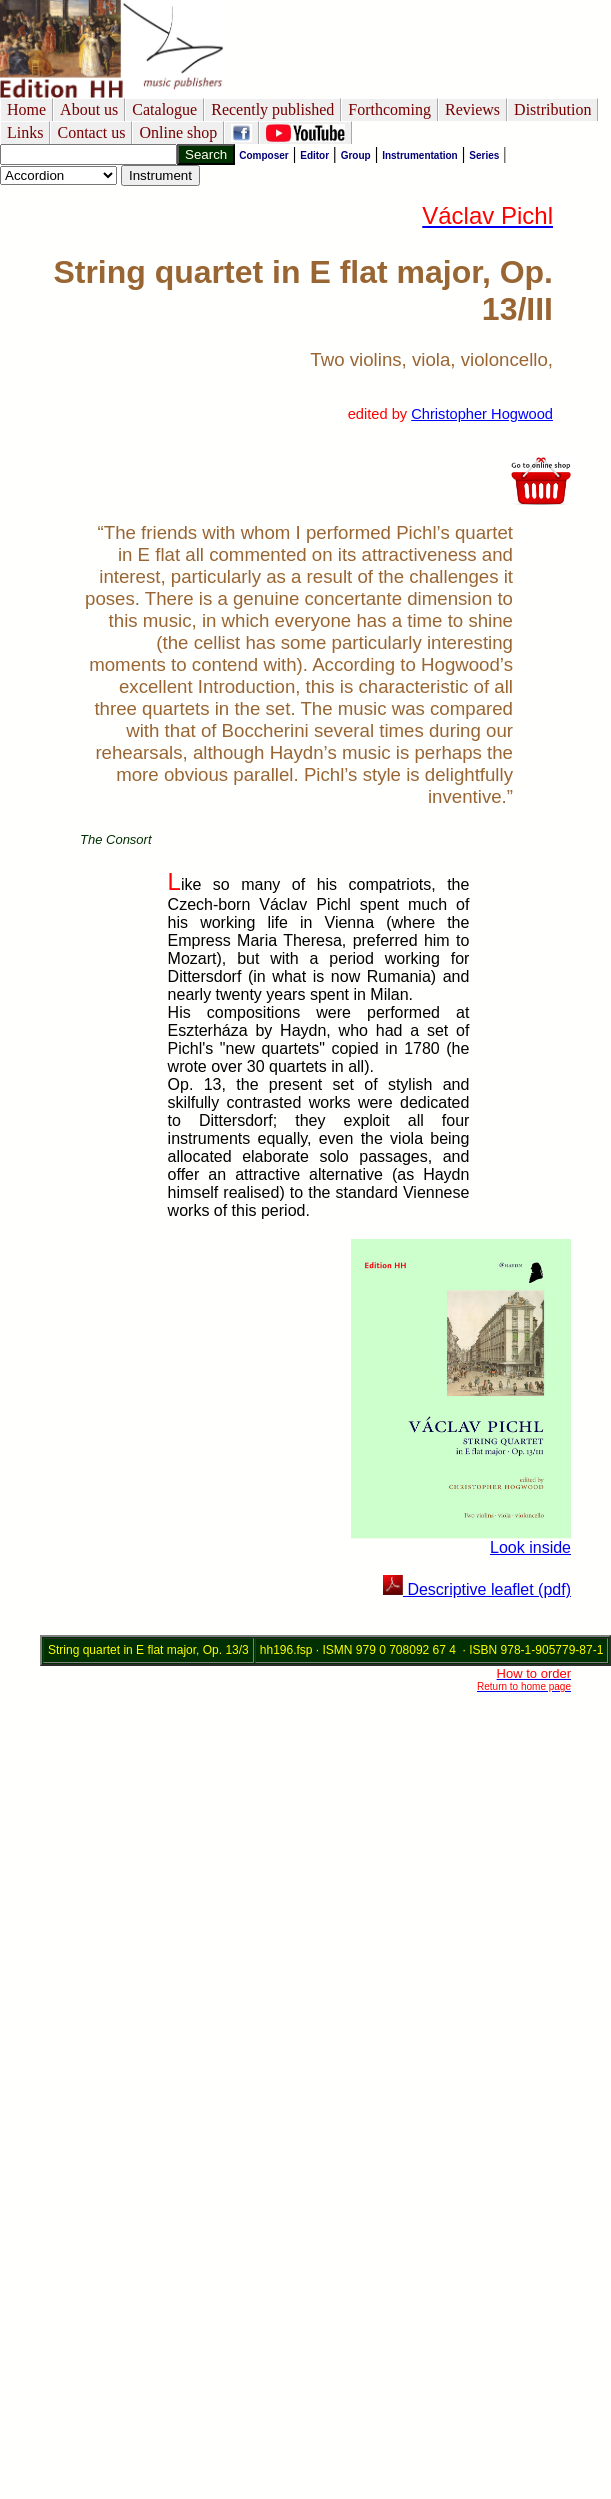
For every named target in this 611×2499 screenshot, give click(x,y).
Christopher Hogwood (482, 414)
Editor (314, 155)
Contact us (91, 132)
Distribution (552, 109)
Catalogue (164, 109)
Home (26, 109)
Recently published (272, 109)
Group (356, 155)
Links (25, 132)
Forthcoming (389, 109)
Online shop (178, 132)
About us (89, 109)
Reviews (472, 109)
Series (484, 155)
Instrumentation (420, 155)
